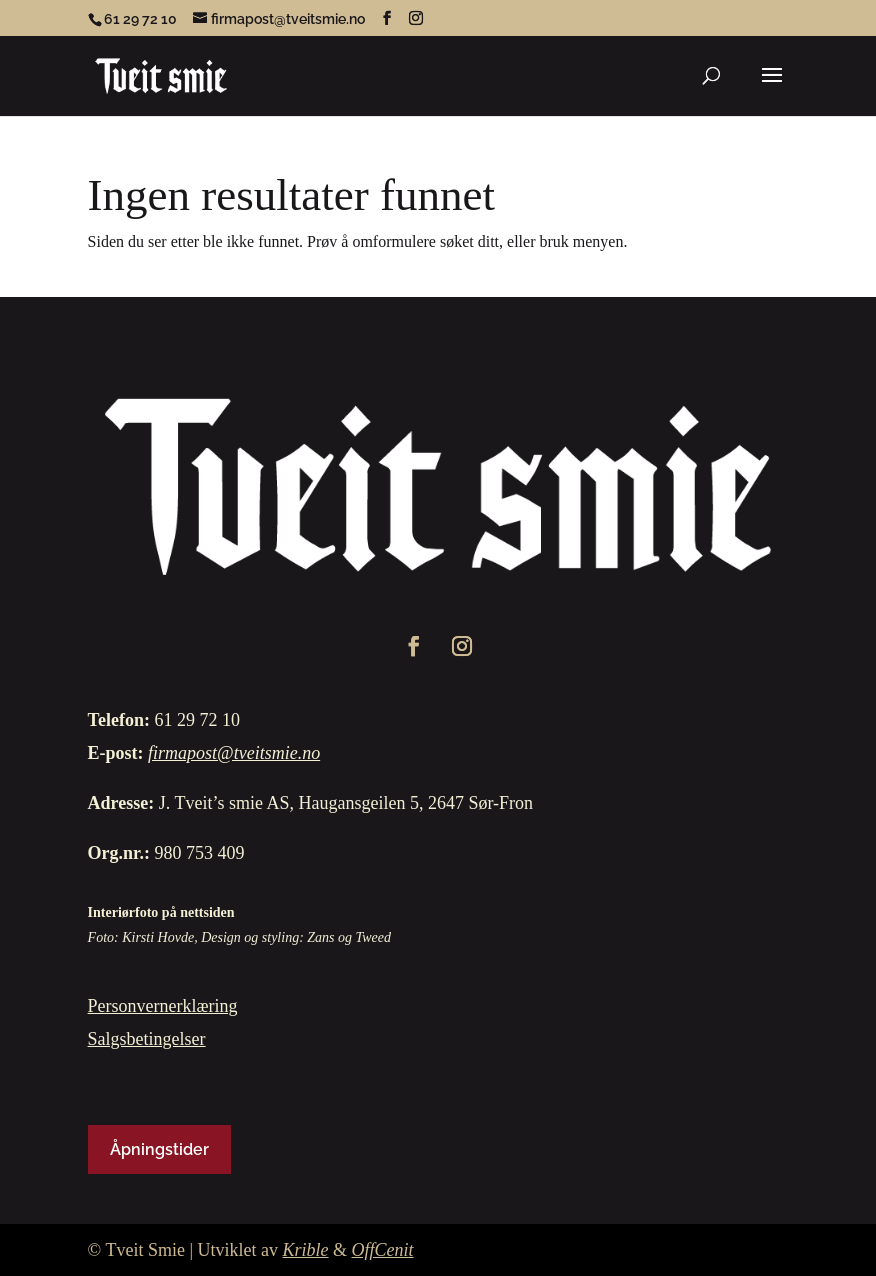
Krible (306, 1250)
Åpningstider (159, 1149)
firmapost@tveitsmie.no (234, 753)
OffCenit (383, 1250)
